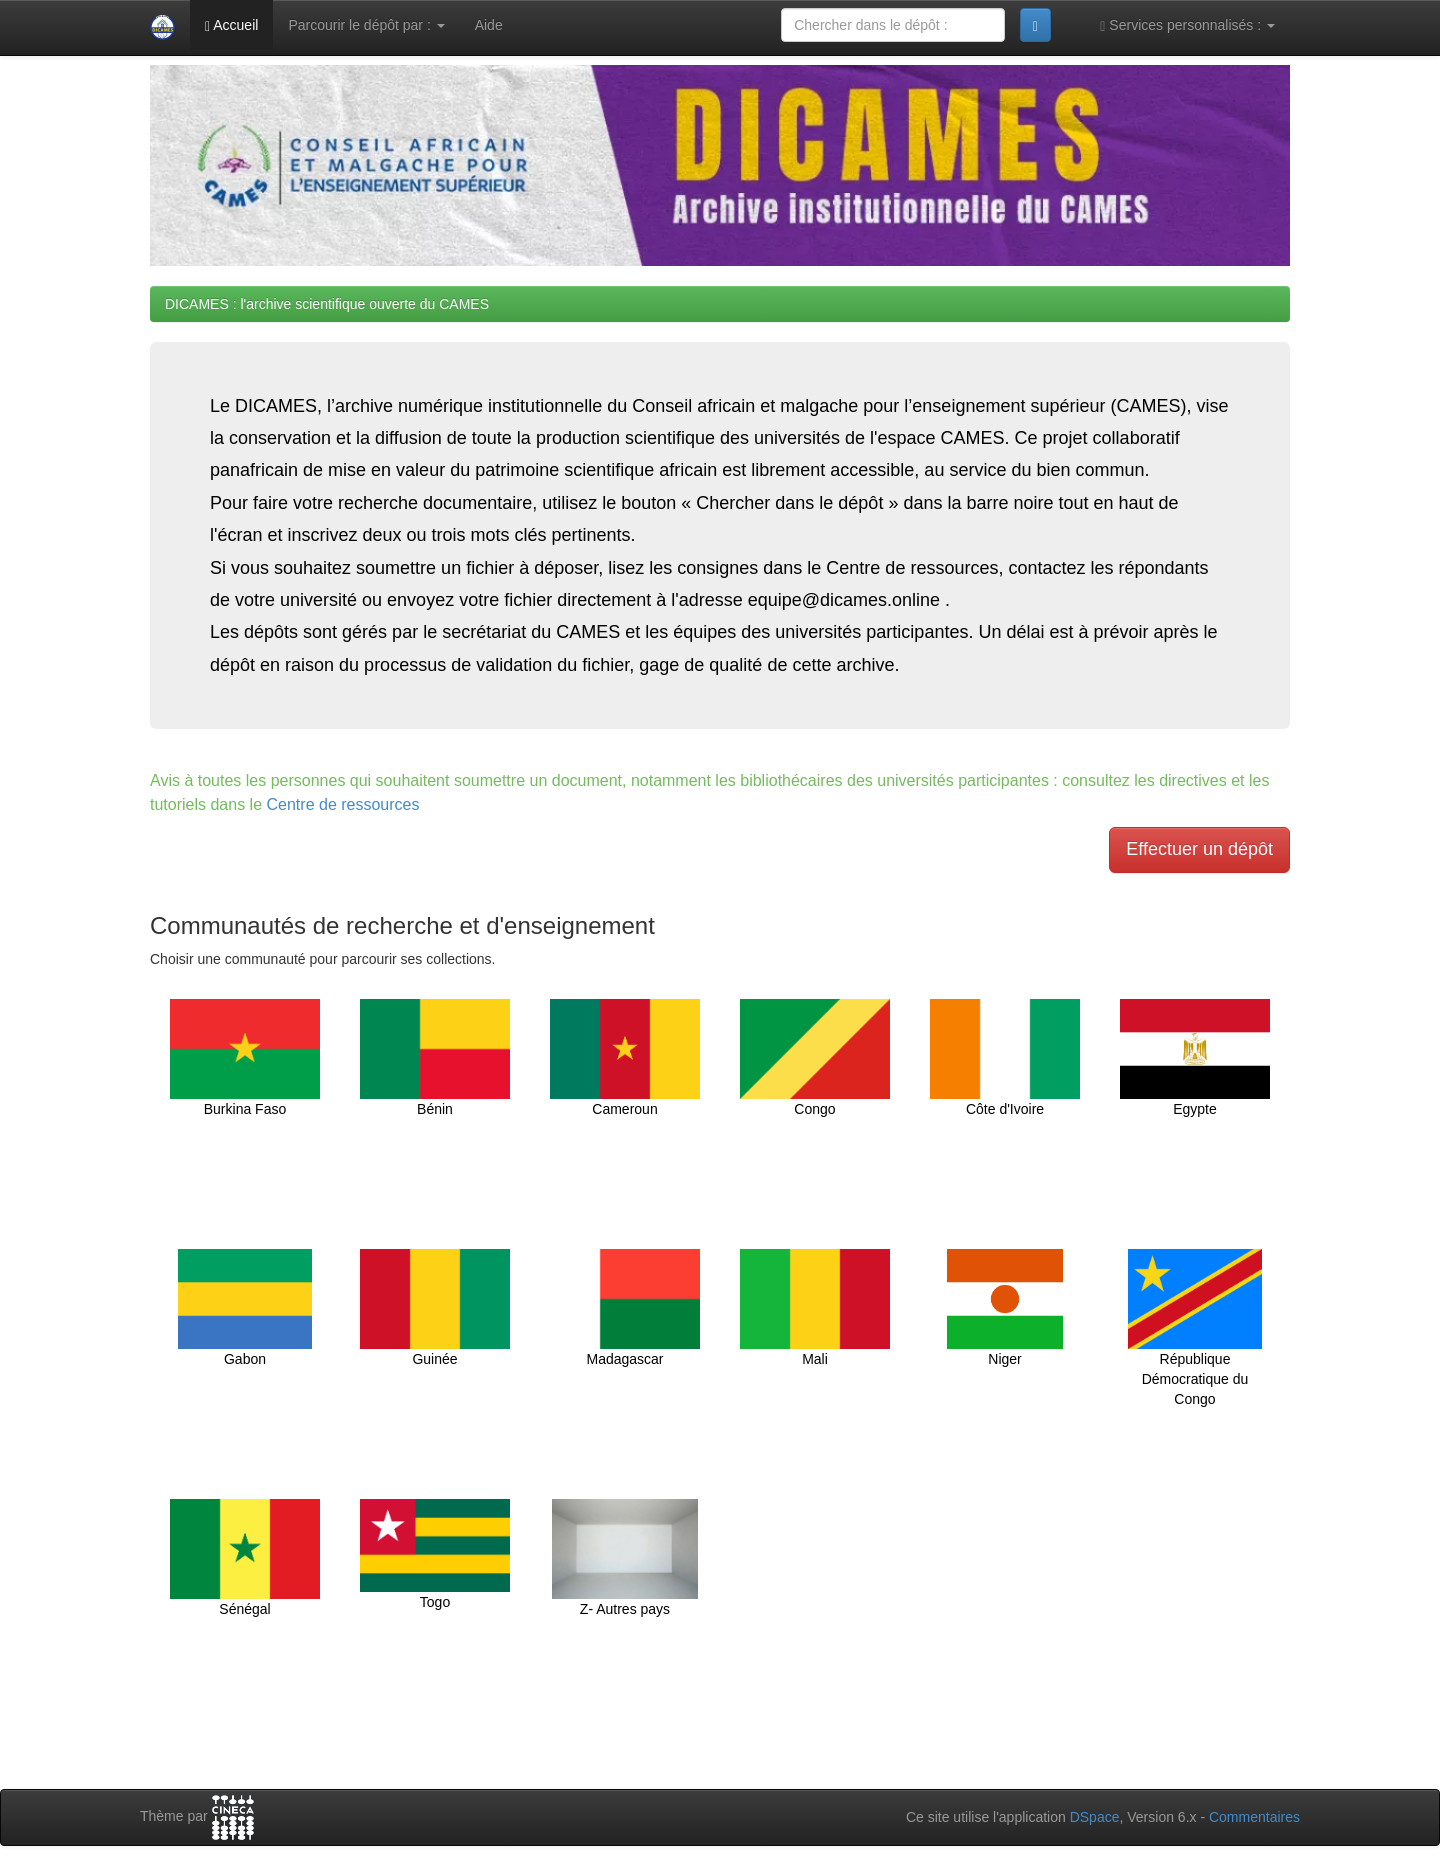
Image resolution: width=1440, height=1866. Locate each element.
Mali (815, 1308)
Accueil (231, 25)
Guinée (435, 1308)
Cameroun (625, 1058)
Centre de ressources (343, 804)
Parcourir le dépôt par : (366, 25)
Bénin (435, 1058)
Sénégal (245, 1558)
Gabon (244, 1308)
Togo (435, 1554)
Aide (489, 25)
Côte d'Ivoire (1005, 1058)
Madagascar (625, 1308)
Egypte (1195, 1058)
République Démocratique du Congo (1194, 1328)
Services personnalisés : (1187, 25)
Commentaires (1254, 1817)
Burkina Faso (245, 1058)
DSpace (1095, 1817)
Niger (1005, 1308)
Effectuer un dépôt (1199, 849)
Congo (815, 1058)
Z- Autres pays (625, 1558)
